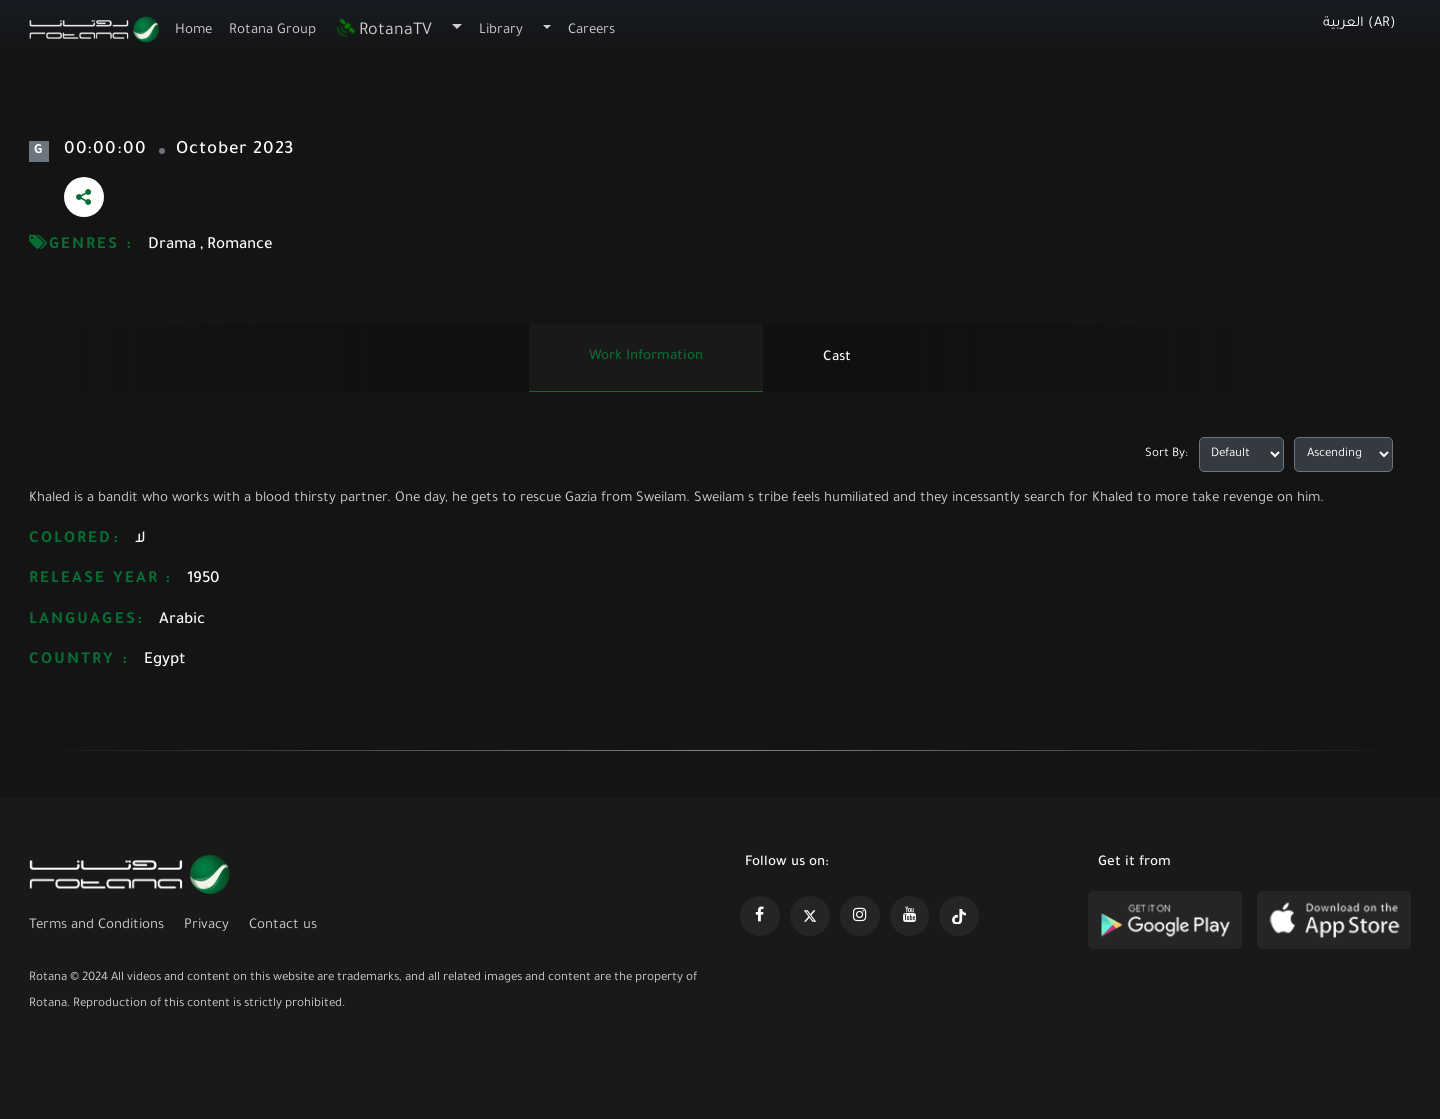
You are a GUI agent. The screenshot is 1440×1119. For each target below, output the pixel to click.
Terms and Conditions (96, 925)
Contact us (283, 925)
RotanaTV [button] (383, 31)
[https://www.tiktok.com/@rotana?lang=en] (959, 916)
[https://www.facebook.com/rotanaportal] (760, 916)
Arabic (182, 620)
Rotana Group (272, 30)
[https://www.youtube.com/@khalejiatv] (910, 916)
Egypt (165, 660)
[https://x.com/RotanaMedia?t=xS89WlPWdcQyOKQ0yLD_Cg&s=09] (810, 916)
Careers (591, 30)
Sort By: (1166, 454)
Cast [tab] (837, 357)
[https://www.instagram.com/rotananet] (860, 916)
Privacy (206, 925)
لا (140, 539)
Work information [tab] (646, 356)
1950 (203, 579)
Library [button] (501, 30)
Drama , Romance (210, 245)
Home (193, 30)
